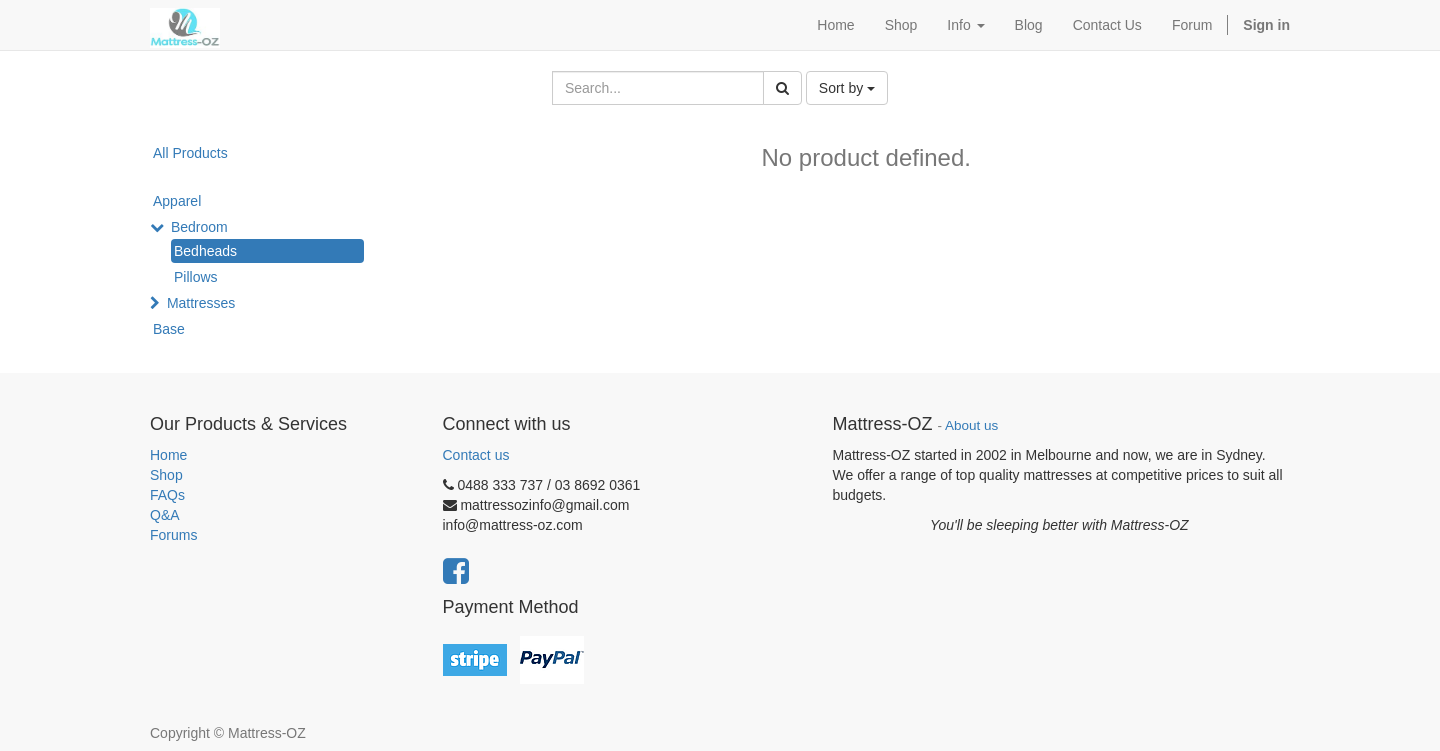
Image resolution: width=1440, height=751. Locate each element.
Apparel (177, 201)
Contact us (476, 455)
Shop (166, 475)
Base (169, 329)
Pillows (196, 277)
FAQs (167, 495)
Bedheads (205, 251)
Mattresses (201, 303)
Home (168, 455)
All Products (190, 153)
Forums (173, 535)
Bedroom (199, 227)
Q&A (165, 515)
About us (971, 425)
